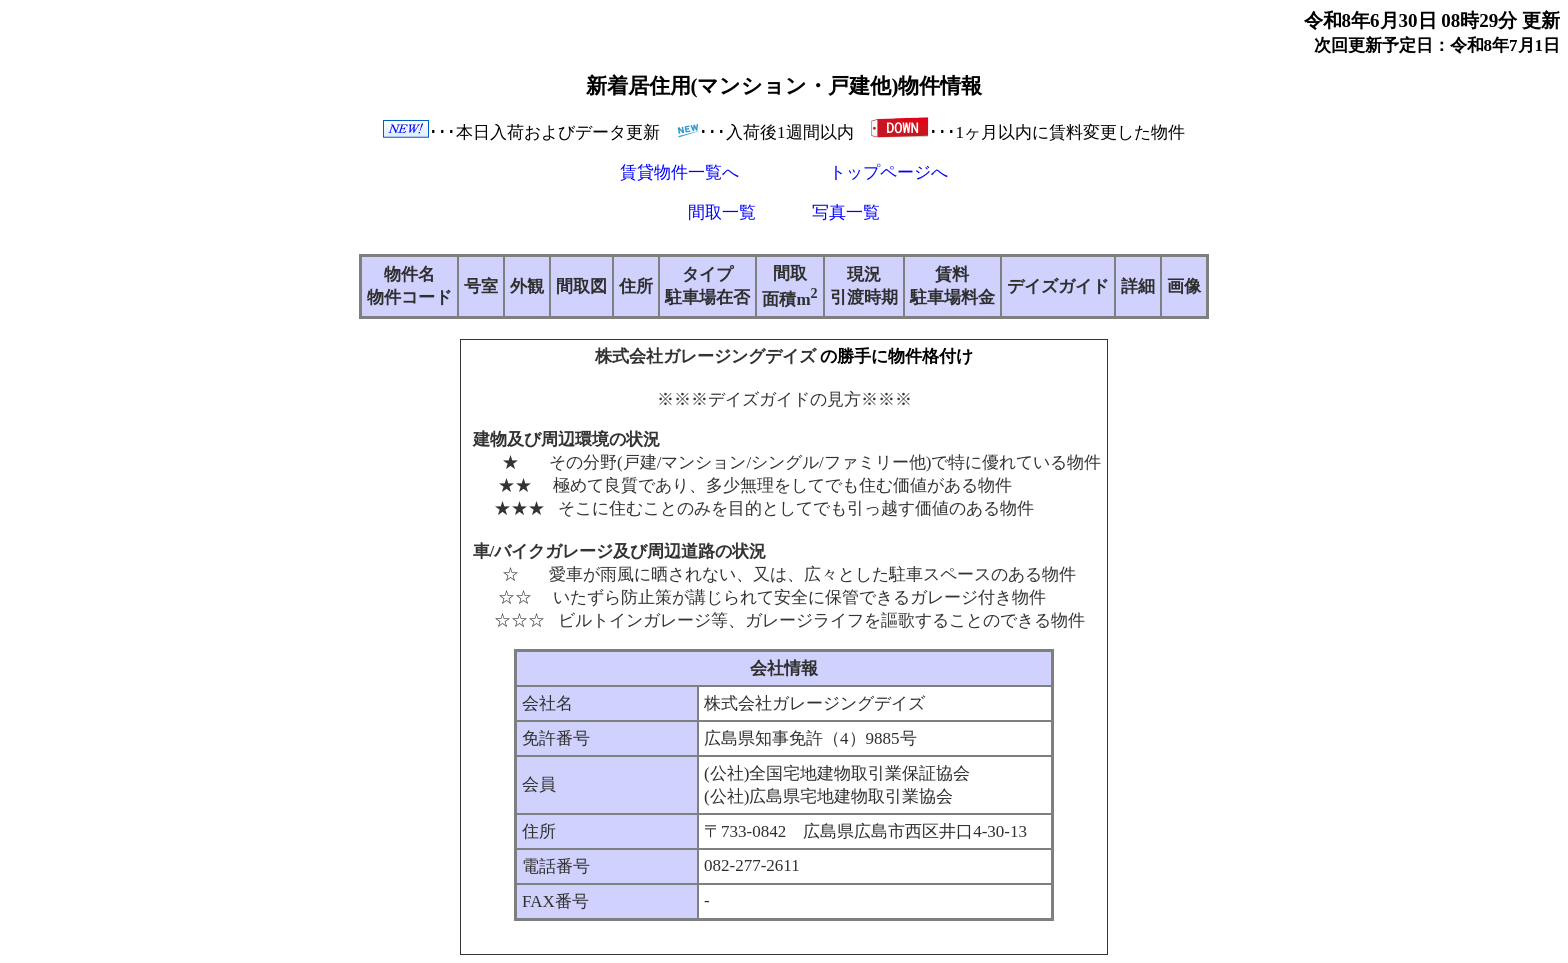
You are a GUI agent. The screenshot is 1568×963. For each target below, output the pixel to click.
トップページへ (888, 172)
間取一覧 (722, 212)
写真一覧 (846, 212)
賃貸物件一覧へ (679, 172)
